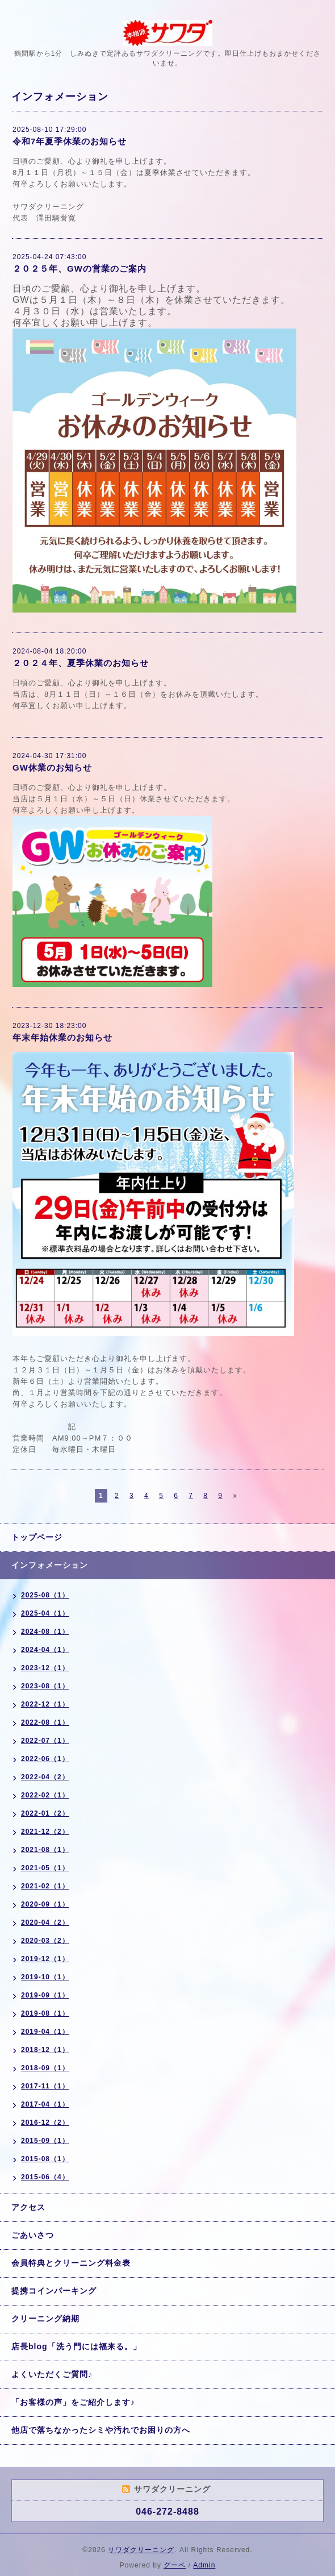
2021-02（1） (45, 1886)
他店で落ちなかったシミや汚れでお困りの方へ (100, 2429)
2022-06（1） (45, 1759)
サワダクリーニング (141, 2550)
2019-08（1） (45, 2013)
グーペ (175, 2565)
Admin (204, 2565)
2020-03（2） (45, 1941)
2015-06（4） (45, 2177)
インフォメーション (49, 1565)
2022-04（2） (45, 1777)
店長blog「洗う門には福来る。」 (76, 2346)
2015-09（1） (45, 2141)
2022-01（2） (45, 1813)
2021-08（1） (45, 1850)
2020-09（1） (45, 1904)
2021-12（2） (45, 1832)
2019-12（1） (45, 1959)
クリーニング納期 (45, 2318)
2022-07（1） (45, 1741)
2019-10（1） (45, 1977)
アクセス (28, 2207)
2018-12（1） (45, 2050)
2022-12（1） (45, 1704)
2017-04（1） (45, 2104)
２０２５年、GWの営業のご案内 (79, 268)
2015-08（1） (45, 2159)
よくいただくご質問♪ (52, 2374)
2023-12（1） (45, 1668)
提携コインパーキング (54, 2290)
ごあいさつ (32, 2235)
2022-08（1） (45, 1722)
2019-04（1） (45, 2032)
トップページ (36, 1537)
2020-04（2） (45, 1922)
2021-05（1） (45, 1868)
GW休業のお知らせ (52, 767)
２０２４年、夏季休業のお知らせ (80, 663)
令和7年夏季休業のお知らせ (69, 141)
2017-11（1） (45, 2086)
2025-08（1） (45, 1595)
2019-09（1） (45, 1995)
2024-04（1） (45, 1650)
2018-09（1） (45, 2068)
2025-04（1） (45, 1613)
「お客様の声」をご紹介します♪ (73, 2402)
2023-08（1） (45, 1686)
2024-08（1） (45, 1632)
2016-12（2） (45, 2122)
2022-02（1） (45, 1795)
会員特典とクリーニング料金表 (71, 2262)
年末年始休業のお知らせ (62, 1037)
